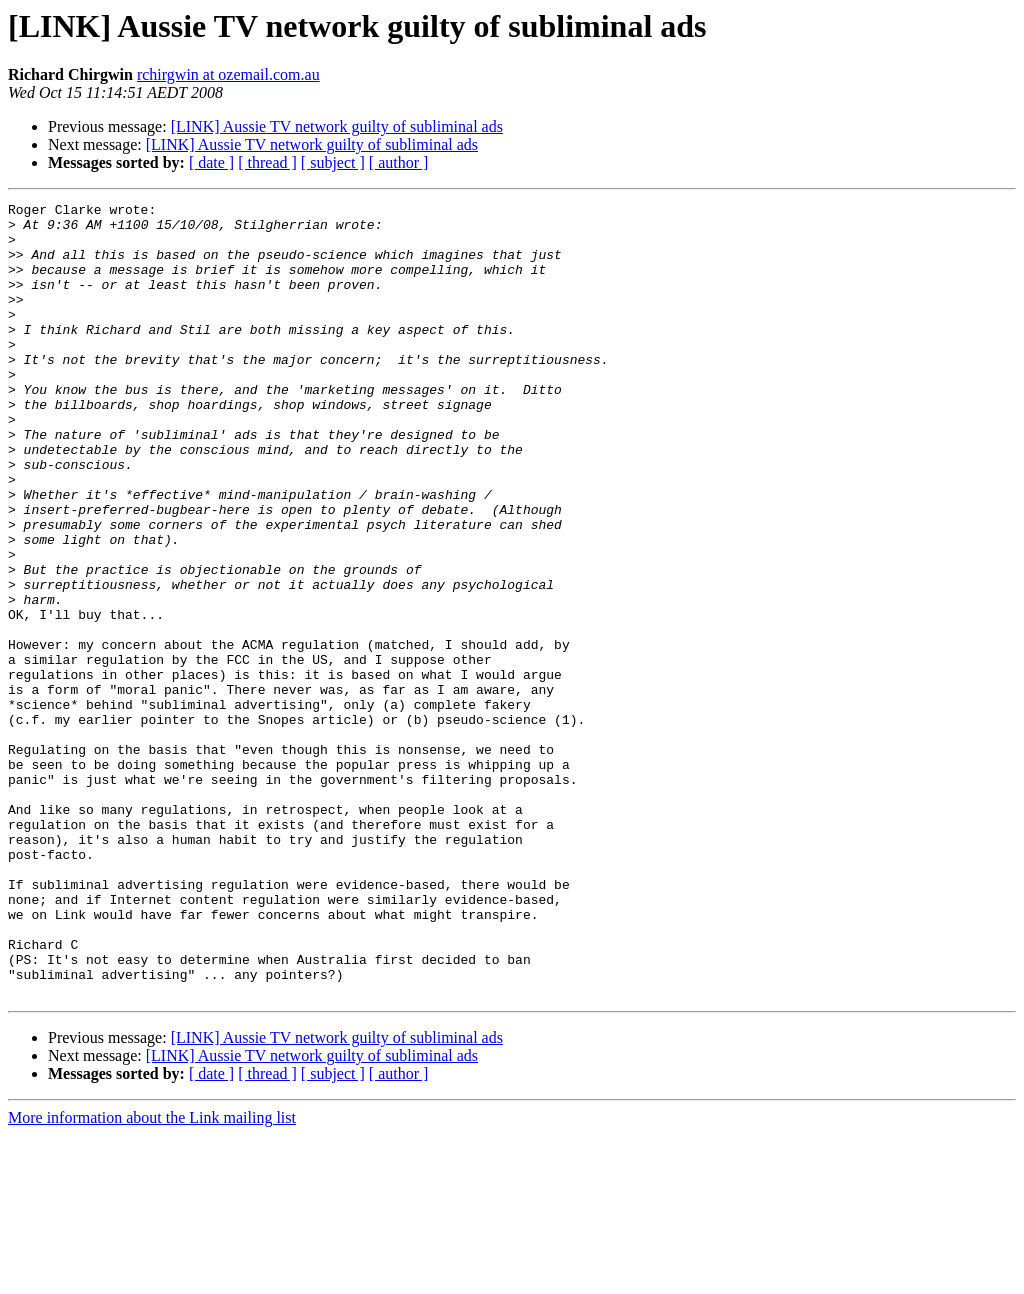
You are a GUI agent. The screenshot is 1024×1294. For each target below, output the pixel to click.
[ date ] (211, 162)
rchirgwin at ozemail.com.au (228, 74)
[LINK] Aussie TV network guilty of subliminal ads (337, 126)
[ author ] (399, 162)
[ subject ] (333, 162)
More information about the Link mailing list (152, 1276)
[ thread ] (267, 162)
